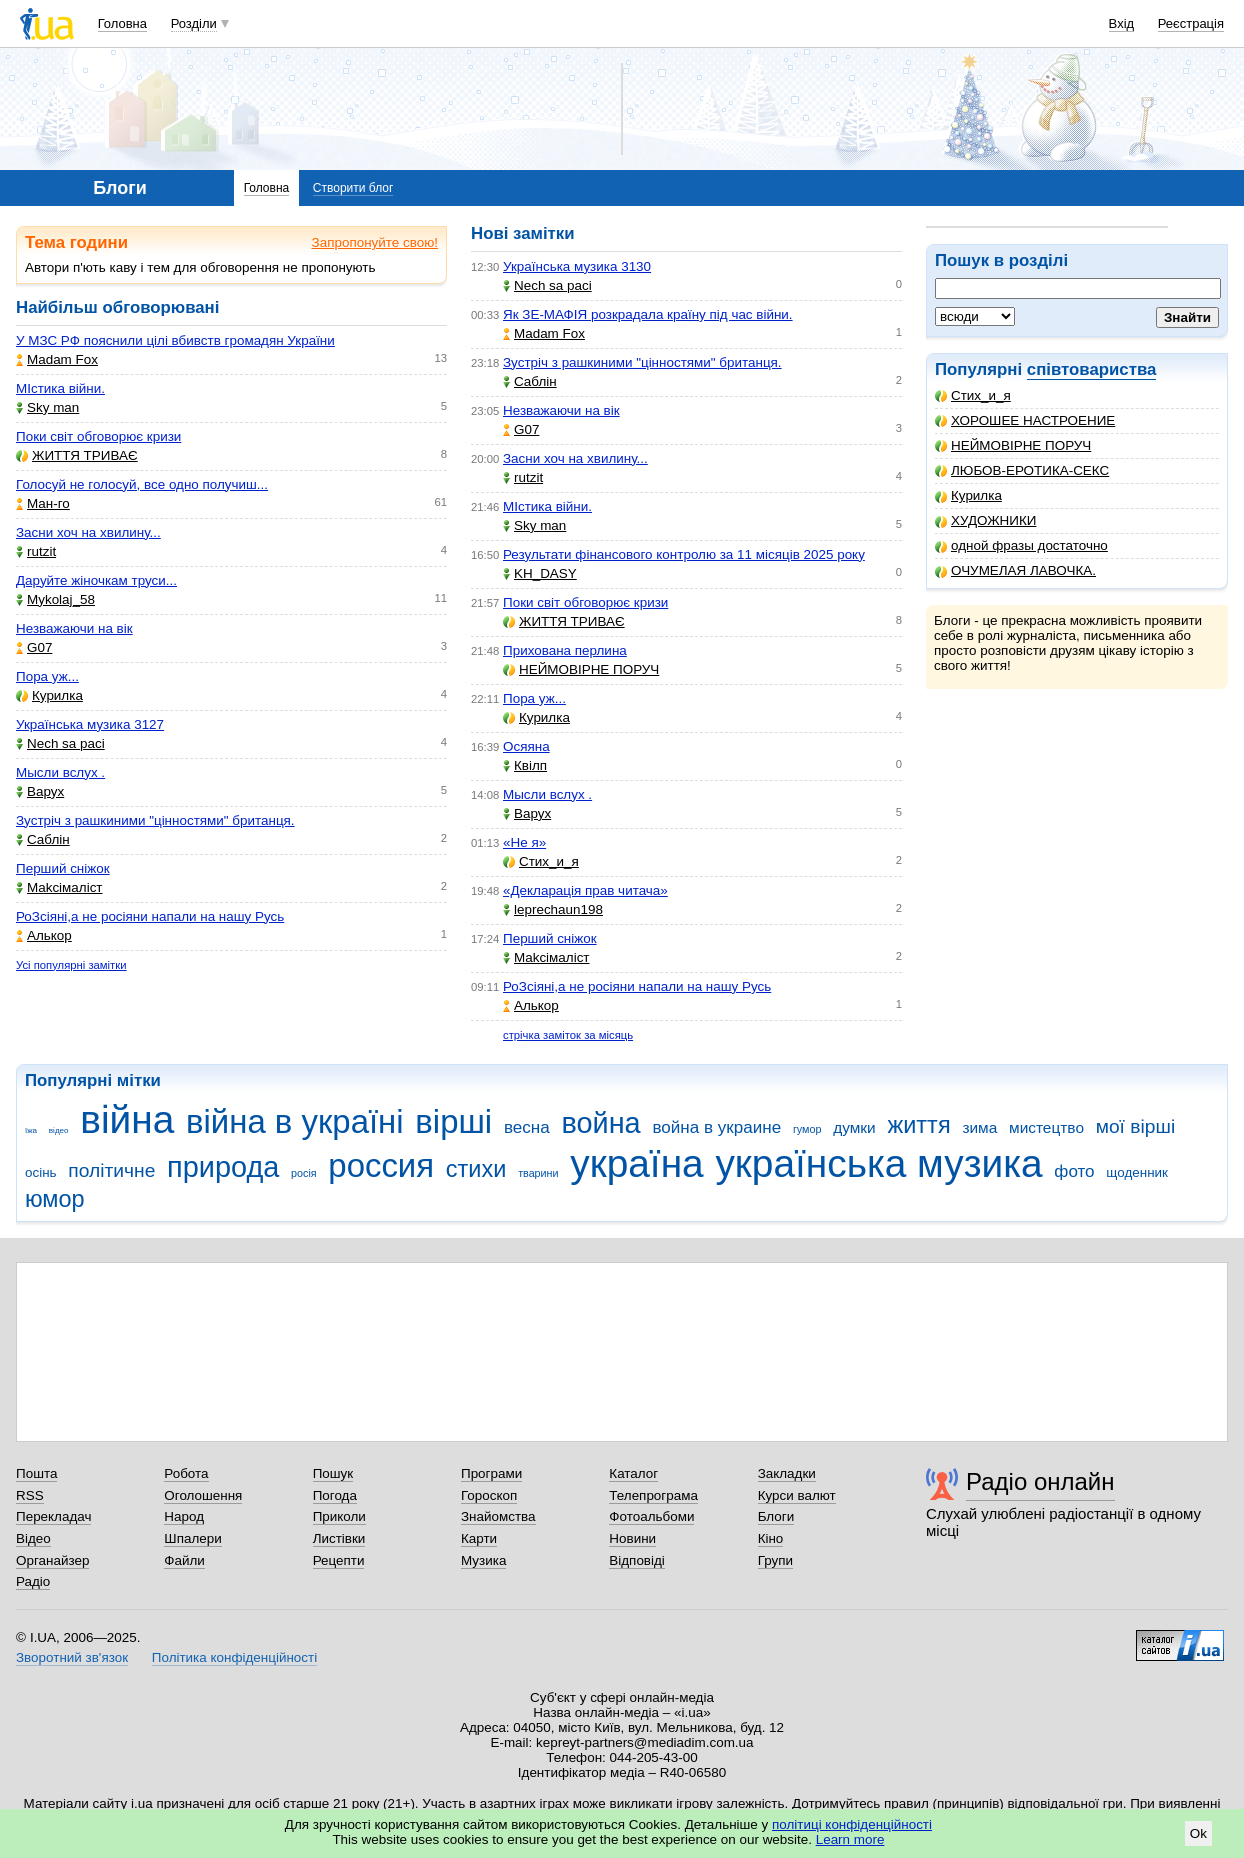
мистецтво (1046, 1127)
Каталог (633, 1473)
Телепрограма (653, 1495)
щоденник (1137, 1172)
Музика (483, 1560)
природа (223, 1167)
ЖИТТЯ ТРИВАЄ (77, 455)
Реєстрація (1191, 23)
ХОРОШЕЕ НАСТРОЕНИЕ (1025, 420)
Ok (1198, 1833)
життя (918, 1125)
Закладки (787, 1473)
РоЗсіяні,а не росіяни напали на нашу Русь (150, 916)
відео (59, 1130)
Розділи (194, 23)
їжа (31, 1130)
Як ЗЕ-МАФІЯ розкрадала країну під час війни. (648, 314)
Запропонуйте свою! (375, 242)
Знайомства (498, 1516)
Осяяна (526, 746)
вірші (453, 1121)
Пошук (333, 1473)
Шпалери (192, 1538)
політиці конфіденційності (852, 1824)
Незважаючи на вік (74, 628)
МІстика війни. (60, 388)
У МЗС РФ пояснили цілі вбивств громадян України (175, 340)
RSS (30, 1495)
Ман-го (43, 503)
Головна (122, 23)
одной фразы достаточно (1021, 545)
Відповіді (637, 1560)
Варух (40, 791)
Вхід (1122, 23)
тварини (538, 1173)
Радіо (33, 1581)
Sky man (47, 407)
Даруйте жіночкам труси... (96, 580)
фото (1074, 1171)
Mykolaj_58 (55, 599)
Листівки (339, 1538)
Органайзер (52, 1560)
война (600, 1123)
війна (127, 1119)
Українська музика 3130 (577, 266)
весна (527, 1127)
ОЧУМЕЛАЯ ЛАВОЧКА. (1015, 570)
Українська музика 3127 (90, 724)
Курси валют (797, 1495)
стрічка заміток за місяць (568, 1035)
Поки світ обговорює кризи (98, 436)
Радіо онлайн (1040, 1481)
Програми (491, 1473)
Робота (186, 1473)
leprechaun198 (553, 909)
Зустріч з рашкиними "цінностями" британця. (155, 820)
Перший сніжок (63, 868)
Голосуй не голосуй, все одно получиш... (142, 484)
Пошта (36, 1473)
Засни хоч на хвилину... (88, 532)
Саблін (43, 839)
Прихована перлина (565, 650)
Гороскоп (489, 1495)
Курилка (968, 495)
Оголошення (203, 1495)
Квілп (525, 765)
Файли (184, 1560)
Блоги (776, 1516)
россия (381, 1165)
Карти (479, 1538)
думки (854, 1127)
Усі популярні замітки (71, 965)
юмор (55, 1199)
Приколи (339, 1516)
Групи (775, 1560)
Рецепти (339, 1560)
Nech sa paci (60, 743)
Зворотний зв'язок (72, 1657)
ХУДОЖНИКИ (985, 520)
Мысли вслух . (60, 772)
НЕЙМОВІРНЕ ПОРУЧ (1013, 445)
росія (304, 1173)
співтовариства (1092, 369)
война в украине (716, 1127)
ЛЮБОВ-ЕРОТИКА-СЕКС (1022, 470)
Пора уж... (47, 676)
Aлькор (44, 935)
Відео (33, 1538)
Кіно (771, 1538)
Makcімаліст (59, 887)
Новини (632, 1538)
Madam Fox (57, 359)
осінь (41, 1172)
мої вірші (1135, 1126)
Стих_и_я (973, 395)
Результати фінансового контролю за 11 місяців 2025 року (684, 554)
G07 (34, 647)
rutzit (36, 551)
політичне (111, 1170)
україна (636, 1163)
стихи (476, 1169)
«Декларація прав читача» (585, 890)
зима (979, 1127)
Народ (184, 1516)
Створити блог (353, 188)
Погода (335, 1495)
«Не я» (524, 842)
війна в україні (295, 1121)
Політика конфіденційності (234, 1657)
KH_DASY (540, 573)
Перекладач (53, 1516)
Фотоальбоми (651, 1516)
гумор (807, 1129)
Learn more (850, 1839)
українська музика (878, 1163)
